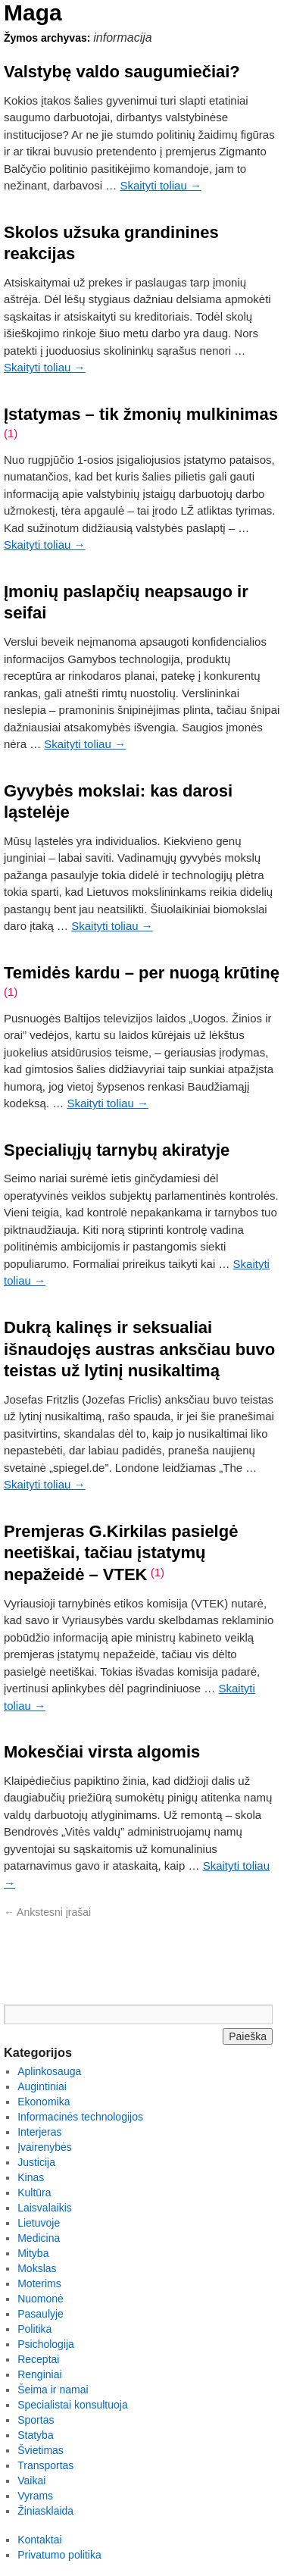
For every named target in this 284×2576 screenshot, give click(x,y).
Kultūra (34, 2192)
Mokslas (36, 2268)
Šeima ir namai (52, 2390)
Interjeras (39, 2132)
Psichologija (45, 2344)
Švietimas (40, 2450)
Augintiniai (42, 2086)
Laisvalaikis (44, 2208)
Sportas (35, 2420)
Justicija (36, 2162)
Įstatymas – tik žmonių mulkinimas (141, 414)
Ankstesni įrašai (47, 1912)
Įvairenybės (44, 2147)
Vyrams (35, 2496)
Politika (34, 2329)
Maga (33, 12)
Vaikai (31, 2480)
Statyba (35, 2435)
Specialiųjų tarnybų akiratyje (116, 1150)
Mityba (32, 2253)
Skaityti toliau (160, 185)
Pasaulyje (40, 2314)
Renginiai (39, 2374)
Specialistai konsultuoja (72, 2405)
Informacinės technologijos (80, 2117)
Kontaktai (39, 2540)
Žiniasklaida (45, 2511)
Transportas (45, 2465)
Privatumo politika (59, 2555)
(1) (10, 433)
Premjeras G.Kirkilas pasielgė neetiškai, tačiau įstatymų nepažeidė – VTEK (121, 1553)
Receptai (38, 2359)
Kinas (30, 2177)
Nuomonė (40, 2299)
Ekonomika (43, 2102)
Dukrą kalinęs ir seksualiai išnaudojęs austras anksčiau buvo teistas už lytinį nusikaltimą (139, 1349)
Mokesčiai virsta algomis (102, 1751)
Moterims (39, 2283)
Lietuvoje (38, 2223)
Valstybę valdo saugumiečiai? (122, 71)
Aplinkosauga (49, 2071)
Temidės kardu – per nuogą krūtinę (141, 972)
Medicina (38, 2238)
